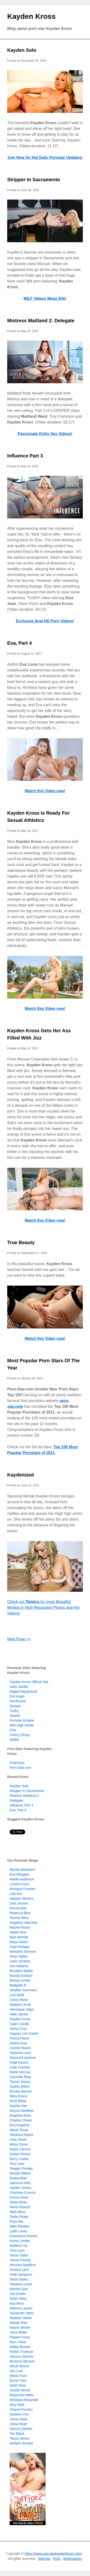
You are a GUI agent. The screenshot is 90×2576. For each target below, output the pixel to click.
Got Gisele (17, 2294)
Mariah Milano (20, 2173)
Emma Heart (19, 2197)
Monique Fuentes (23, 1889)
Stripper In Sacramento (33, 179)
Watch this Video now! (45, 791)
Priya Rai (16, 2221)
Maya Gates (19, 1942)
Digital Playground (23, 1691)
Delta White (18, 2202)
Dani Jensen (19, 1903)
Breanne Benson (22, 2361)
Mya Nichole (19, 1937)
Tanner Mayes (20, 2082)
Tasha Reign (19, 2217)
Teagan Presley (21, 2168)
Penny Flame (19, 2038)
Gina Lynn (17, 2250)
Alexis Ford (18, 2376)
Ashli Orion (18, 2385)
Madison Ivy (19, 2245)
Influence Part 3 (25, 455)
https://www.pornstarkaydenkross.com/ (53, 2554)
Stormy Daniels (21, 2429)
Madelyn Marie (21, 2318)
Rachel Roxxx (20, 1927)
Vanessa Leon (20, 2053)
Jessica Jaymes (21, 2356)
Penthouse (18, 1701)
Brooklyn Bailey (21, 1971)
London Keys (19, 1884)
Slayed (15, 1715)
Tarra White (18, 2332)
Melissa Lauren (21, 2308)
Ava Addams (19, 1966)
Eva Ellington (19, 1874)
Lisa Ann (16, 1894)
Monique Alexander (24, 2400)
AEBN (14, 1740)
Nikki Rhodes (19, 2226)
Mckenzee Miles (22, 2395)
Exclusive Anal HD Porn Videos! (45, 621)
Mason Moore (20, 2327)
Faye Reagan (20, 1947)
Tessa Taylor (19, 2255)
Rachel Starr (19, 2289)
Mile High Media (22, 1725)
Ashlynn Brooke (21, 2443)
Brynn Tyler (18, 2380)
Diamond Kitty (20, 2183)
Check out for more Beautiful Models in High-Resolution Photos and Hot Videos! (43, 1607)
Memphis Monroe (23, 1951)
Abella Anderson (22, 1879)
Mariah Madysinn (22, 1870)
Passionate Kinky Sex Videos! (45, 434)
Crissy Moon (19, 2000)
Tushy (14, 1711)
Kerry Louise (19, 2159)
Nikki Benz (17, 2212)
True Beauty (21, 1242)
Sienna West (19, 1918)
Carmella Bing (20, 2077)
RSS (56, 2559)
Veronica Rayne (21, 2135)
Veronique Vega (21, 2009)
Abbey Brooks (20, 2347)
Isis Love (16, 2371)
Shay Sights (19, 1956)
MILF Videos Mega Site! (45, 298)
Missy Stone (19, 2144)
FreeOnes (17, 1763)
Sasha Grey (18, 2043)
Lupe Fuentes (20, 2067)
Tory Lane (17, 2164)
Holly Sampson (21, 2274)
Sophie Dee (18, 2106)
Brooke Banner (21, 2091)
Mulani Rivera (20, 2154)
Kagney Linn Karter (24, 2033)
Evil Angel (17, 1696)
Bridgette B (18, 1985)
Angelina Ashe (20, 2115)
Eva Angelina (19, 2125)
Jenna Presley (20, 2260)
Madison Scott (20, 2004)
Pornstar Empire (22, 1720)
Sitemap (44, 2559)
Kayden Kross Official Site (29, 1682)
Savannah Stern (22, 2313)
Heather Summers (23, 1990)
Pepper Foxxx (20, 2337)
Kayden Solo (21, 50)
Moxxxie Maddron (23, 2265)
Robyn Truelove (21, 2352)
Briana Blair (18, 2178)
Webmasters (72, 2559)
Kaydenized (20, 1474)
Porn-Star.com (20, 1768)
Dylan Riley (18, 2299)
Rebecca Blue (20, 1913)
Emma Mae (18, 1908)
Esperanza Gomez (23, 2236)
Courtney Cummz (23, 2192)
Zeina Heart (18, 2424)
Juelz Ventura (20, 1961)
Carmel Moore (20, 2048)
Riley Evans (18, 2096)
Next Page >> (19, 1639)
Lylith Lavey (18, 2231)
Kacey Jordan (20, 2241)
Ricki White (18, 2101)
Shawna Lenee (21, 2284)
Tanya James (19, 2438)
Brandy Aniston (21, 1976)
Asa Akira (17, 2303)
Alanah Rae (18, 2323)
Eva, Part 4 (19, 643)
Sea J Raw (18, 2342)
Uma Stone (18, 2139)
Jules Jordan (19, 1687)
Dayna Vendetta (22, 2111)
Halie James (19, 2014)
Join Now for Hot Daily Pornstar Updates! (45, 157)
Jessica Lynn (19, 2270)
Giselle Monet (20, 2390)
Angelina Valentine (23, 1923)
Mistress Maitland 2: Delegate (40, 320)
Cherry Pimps (20, 1735)
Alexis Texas (19, 2130)
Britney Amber (20, 1980)
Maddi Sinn (18, 1932)
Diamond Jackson (23, 2057)
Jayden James (20, 2188)
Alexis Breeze (20, 2207)
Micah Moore (19, 2366)
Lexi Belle (17, 1995)
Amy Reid (17, 2405)
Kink (13, 1730)
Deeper (15, 1706)
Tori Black (17, 2433)
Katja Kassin (19, 2062)
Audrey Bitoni (20, 2086)
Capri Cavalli (19, 2024)
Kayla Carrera (20, 2149)
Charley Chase (21, 2120)
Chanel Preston (21, 2409)
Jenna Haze (19, 2419)
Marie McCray (20, 2072)
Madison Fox (19, 2414)
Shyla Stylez (19, 2279)
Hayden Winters (22, 1898)
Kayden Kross (31, 16)
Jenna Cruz (18, 2029)
